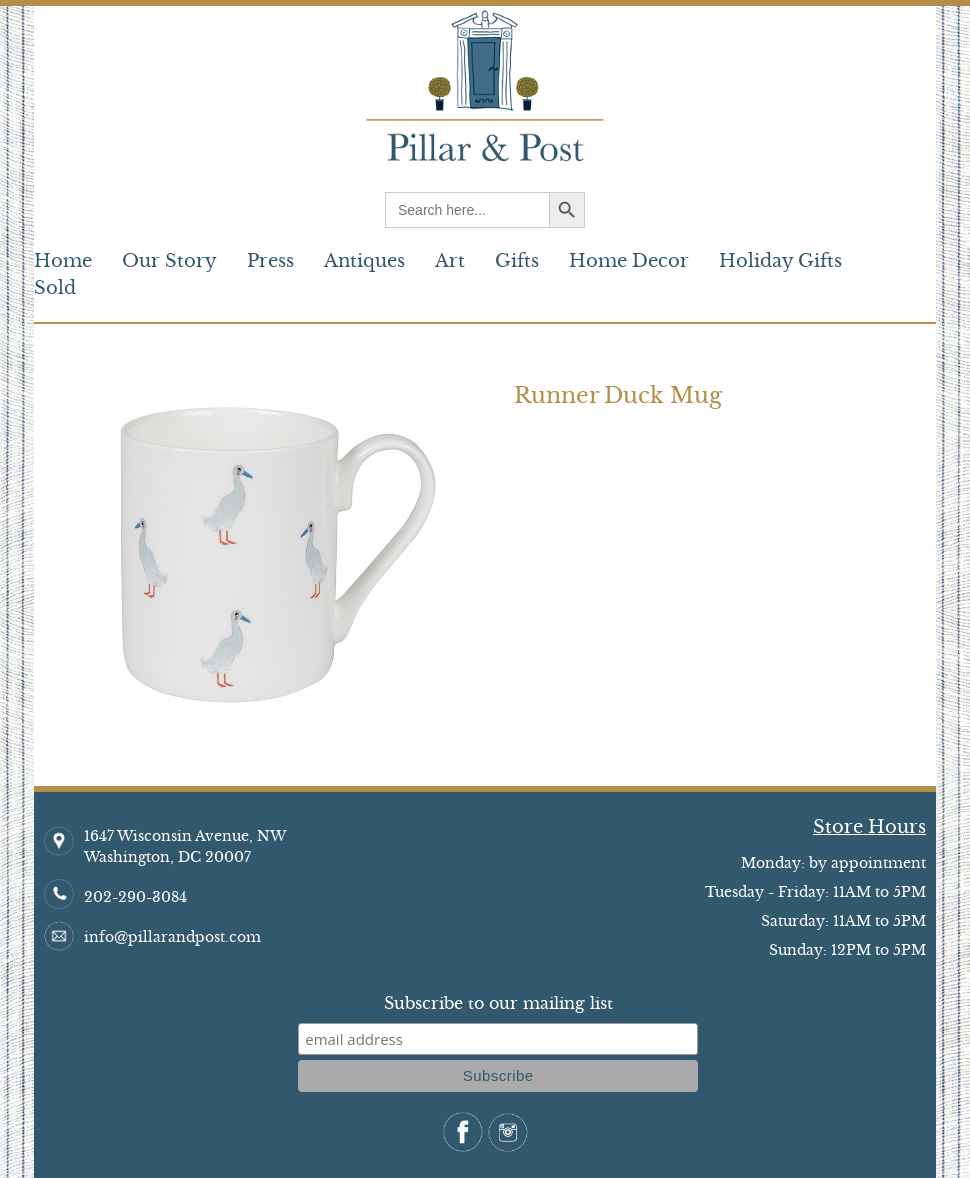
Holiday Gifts (780, 261)
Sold (55, 288)
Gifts (517, 261)
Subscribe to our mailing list (498, 1003)
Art (450, 261)
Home (63, 261)
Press (270, 261)
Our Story (169, 261)
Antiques (364, 261)
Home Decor (629, 261)
